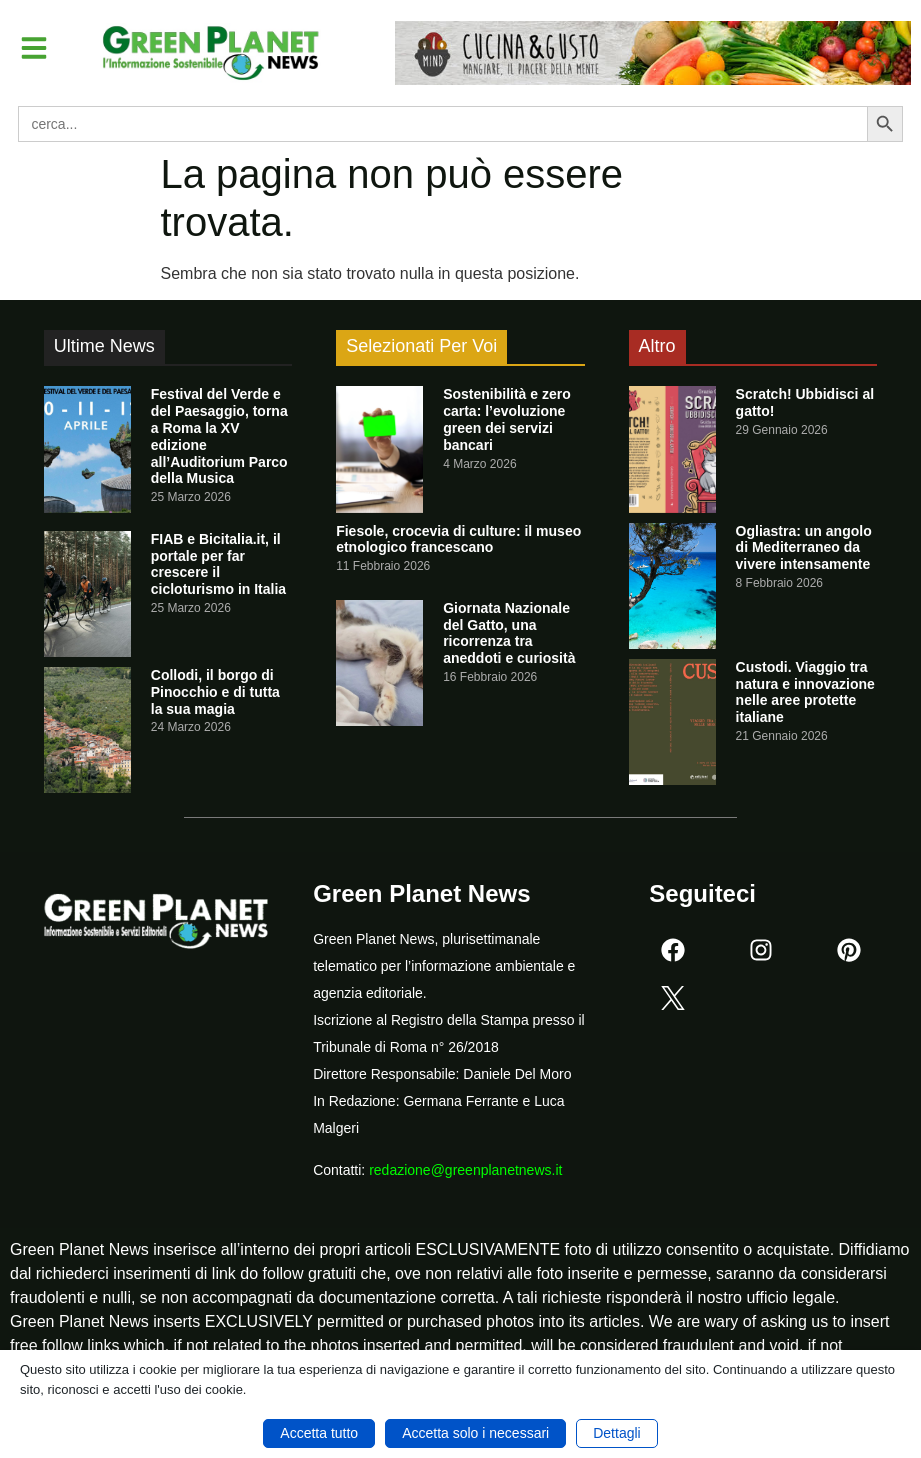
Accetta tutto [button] (319, 1433)
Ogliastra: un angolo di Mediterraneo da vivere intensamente (804, 548)
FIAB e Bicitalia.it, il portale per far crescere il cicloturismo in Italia (218, 564)
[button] (34, 48)
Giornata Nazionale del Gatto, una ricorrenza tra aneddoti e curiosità (509, 633)
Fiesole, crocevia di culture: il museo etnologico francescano (458, 539)
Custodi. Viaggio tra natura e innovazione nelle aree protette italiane (805, 692)
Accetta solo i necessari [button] (475, 1433)
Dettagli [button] (616, 1433)
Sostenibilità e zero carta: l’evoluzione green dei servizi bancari (507, 419)
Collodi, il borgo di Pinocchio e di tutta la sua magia (215, 692)
